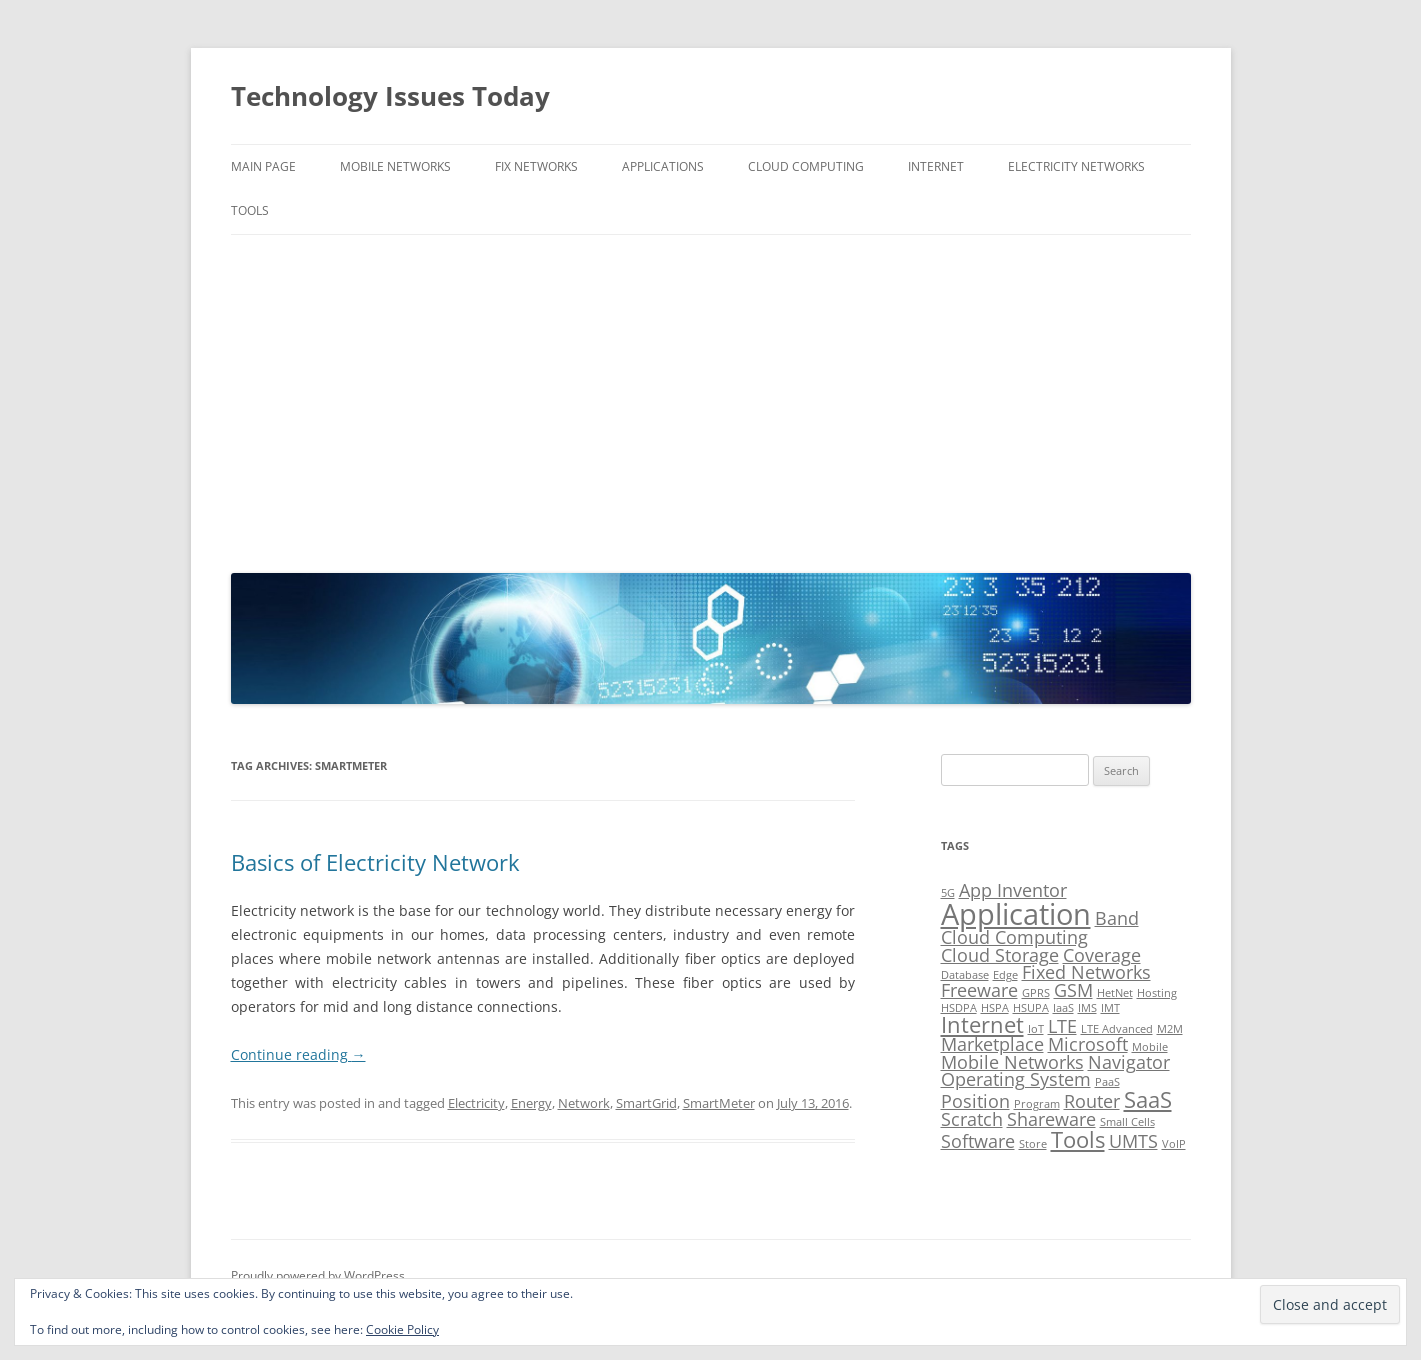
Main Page (263, 166)
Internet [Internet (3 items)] (982, 1024)
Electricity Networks (1076, 166)
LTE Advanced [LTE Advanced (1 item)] (1117, 1029)
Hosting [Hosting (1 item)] (1157, 993)
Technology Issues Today (390, 96)
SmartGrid (646, 1103)
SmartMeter (719, 1103)
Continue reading (298, 1054)
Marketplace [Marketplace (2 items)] (992, 1044)
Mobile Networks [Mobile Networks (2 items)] (1012, 1062)
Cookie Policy (402, 1329)
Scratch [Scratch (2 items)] (972, 1119)
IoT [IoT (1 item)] (1036, 1029)
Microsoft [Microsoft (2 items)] (1088, 1044)
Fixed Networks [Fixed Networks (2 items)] (1086, 972)
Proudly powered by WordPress (318, 1275)
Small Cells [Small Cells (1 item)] (1127, 1122)
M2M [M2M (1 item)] (1170, 1029)
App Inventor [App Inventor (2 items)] (1013, 890)
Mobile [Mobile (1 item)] (1150, 1047)
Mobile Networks (395, 166)
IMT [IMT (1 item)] (1110, 1008)
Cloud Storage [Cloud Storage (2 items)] (1000, 955)
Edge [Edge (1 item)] (1005, 975)
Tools (250, 210)
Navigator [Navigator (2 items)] (1129, 1062)
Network (584, 1103)
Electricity (476, 1103)
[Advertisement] (711, 399)
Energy (531, 1103)
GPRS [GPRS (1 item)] (1036, 993)
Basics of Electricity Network (375, 862)
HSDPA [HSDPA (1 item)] (959, 1008)
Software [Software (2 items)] (978, 1141)
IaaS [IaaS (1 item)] (1063, 1008)
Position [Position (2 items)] (975, 1101)
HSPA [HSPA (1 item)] (995, 1008)
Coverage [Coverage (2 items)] (1102, 955)
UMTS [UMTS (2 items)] (1133, 1141)
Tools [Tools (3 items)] (1078, 1139)
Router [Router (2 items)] (1092, 1101)
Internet (936, 166)
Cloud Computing (806, 166)
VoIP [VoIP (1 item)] (1174, 1144)
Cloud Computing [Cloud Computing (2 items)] (1014, 937)
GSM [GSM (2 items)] (1073, 990)
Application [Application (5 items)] (1016, 914)
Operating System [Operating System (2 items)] (1016, 1079)
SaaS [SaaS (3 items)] (1148, 1099)
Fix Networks (536, 166)
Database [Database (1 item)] (965, 975)
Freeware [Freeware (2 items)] (979, 990)
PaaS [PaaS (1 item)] (1107, 1082)
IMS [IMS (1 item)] (1087, 1008)
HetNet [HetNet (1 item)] (1115, 993)
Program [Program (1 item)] (1037, 1104)
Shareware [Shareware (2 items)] (1051, 1119)
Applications (663, 166)
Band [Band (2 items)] (1117, 918)
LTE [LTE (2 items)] (1062, 1026)
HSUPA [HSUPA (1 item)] (1031, 1008)
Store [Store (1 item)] (1033, 1144)
